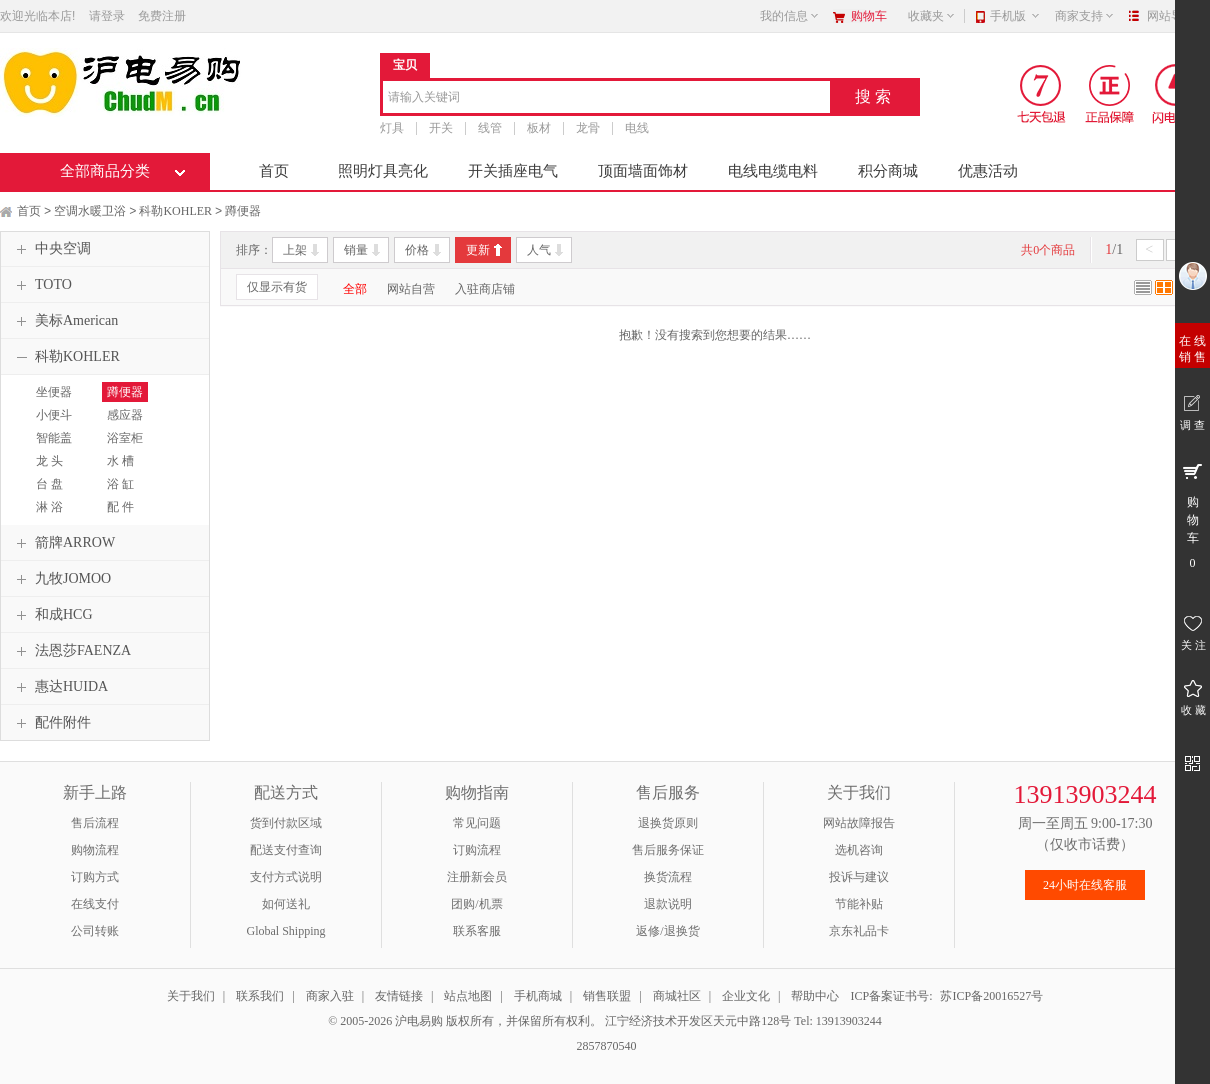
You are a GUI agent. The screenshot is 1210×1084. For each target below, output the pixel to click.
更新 (478, 250)
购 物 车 (1192, 515)
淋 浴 (49, 507)
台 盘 (49, 484)
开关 (441, 128)
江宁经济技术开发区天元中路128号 (699, 1021)
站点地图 (468, 996)
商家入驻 (330, 996)
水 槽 (120, 461)
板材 (539, 128)
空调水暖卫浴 (90, 211)
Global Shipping (285, 931)
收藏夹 (932, 16)
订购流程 (477, 850)
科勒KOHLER (175, 211)
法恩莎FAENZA (71, 651)
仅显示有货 (277, 287)
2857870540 (605, 1046)
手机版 (1015, 16)
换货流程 (668, 877)
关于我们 (191, 996)
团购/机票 (476, 904)
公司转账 (95, 931)
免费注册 (162, 16)
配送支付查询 (286, 850)
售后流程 (95, 823)
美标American (64, 321)
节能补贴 (859, 904)
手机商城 (538, 996)
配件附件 (51, 723)
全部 (355, 289)
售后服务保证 (668, 850)
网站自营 (411, 289)
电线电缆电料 (773, 171)
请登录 (107, 16)
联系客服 (477, 931)
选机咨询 (859, 850)
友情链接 (399, 996)
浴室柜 (125, 438)
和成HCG (52, 615)
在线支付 (95, 904)
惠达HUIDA (59, 687)
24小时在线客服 (1085, 885)
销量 (356, 250)
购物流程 (95, 850)
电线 (637, 128)
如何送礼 (286, 904)
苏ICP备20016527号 (991, 996)
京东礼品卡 (859, 931)
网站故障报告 (859, 823)
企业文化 (746, 996)
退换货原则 (668, 823)
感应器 (125, 415)
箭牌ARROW (63, 543)
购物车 (869, 16)
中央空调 (51, 249)
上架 (295, 250)
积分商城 (888, 171)
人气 (539, 250)
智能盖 (54, 438)
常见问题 (477, 823)
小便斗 (54, 415)
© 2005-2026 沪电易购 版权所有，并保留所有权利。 (465, 1021)
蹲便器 (243, 211)
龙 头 (49, 461)
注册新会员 (477, 877)
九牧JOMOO (61, 579)
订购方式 (95, 877)
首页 (274, 171)
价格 (417, 250)
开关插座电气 (513, 171)
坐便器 (54, 392)
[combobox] (606, 98)
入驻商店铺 (485, 289)
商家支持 (1085, 16)
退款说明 (668, 904)
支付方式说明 (286, 877)
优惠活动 (988, 171)
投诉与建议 (859, 877)
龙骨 (588, 128)
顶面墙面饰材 (643, 171)
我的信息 (790, 16)
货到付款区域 (286, 823)
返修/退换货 (667, 931)
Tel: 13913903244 (838, 1021)
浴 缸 (120, 484)
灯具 (392, 128)
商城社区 (677, 996)
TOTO (41, 285)
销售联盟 (607, 996)
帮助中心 (815, 996)
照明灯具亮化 (383, 171)
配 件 (120, 507)
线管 (490, 128)
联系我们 (260, 996)
